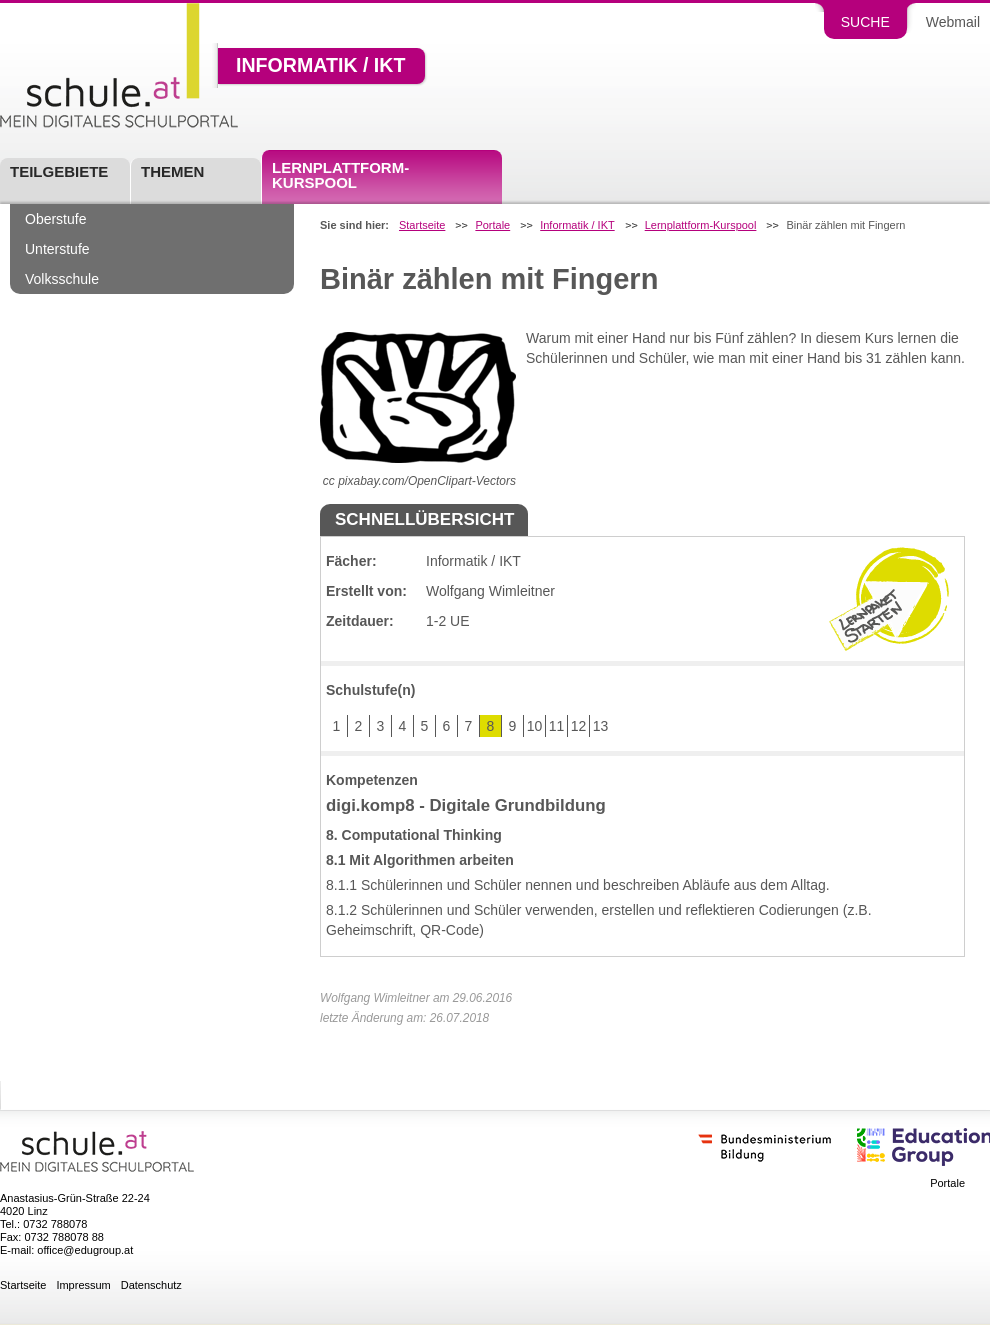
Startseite (422, 225)
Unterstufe (57, 249)
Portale (492, 225)
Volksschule (62, 279)
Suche (865, 22)
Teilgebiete (59, 171)
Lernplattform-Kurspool (340, 175)
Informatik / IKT (320, 66)
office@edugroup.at (85, 1250)
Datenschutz (151, 1285)
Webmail (953, 22)
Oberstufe (55, 219)
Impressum (83, 1285)
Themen (172, 171)
